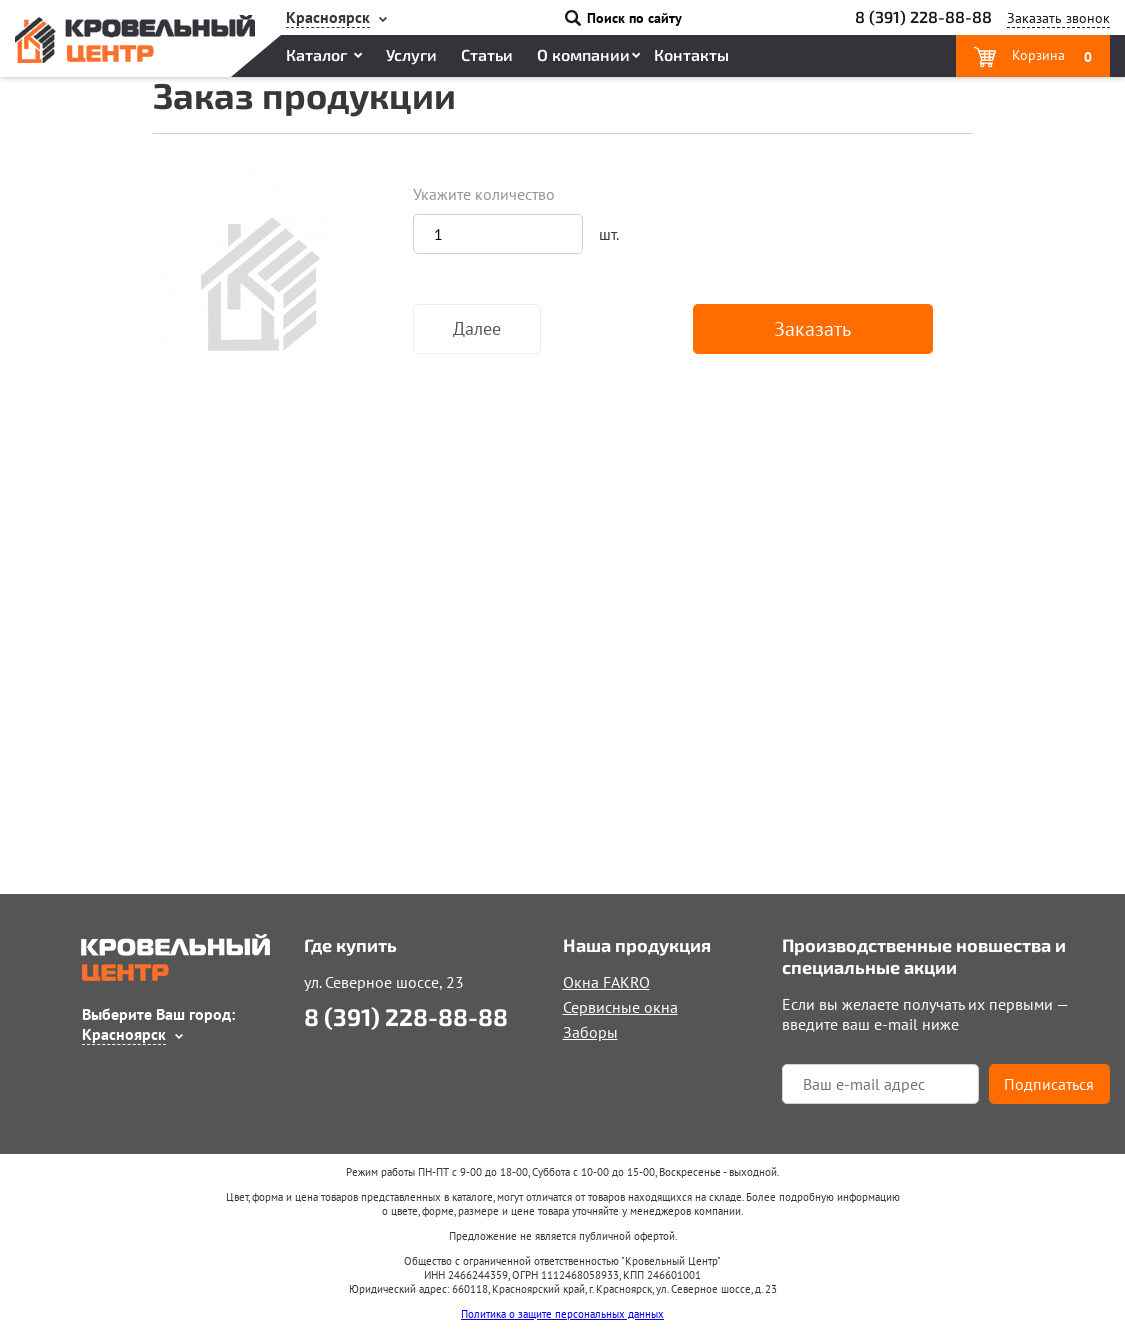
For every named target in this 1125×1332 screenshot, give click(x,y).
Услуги (411, 54)
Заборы (590, 1032)
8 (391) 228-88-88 (923, 16)
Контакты (691, 54)
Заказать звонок (1058, 18)
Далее (477, 328)
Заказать (812, 329)
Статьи (487, 54)
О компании (583, 54)
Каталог (316, 54)
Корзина (1050, 56)
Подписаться (1049, 1084)
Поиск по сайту (634, 18)
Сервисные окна (620, 1007)
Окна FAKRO (606, 982)
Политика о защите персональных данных (562, 1314)
